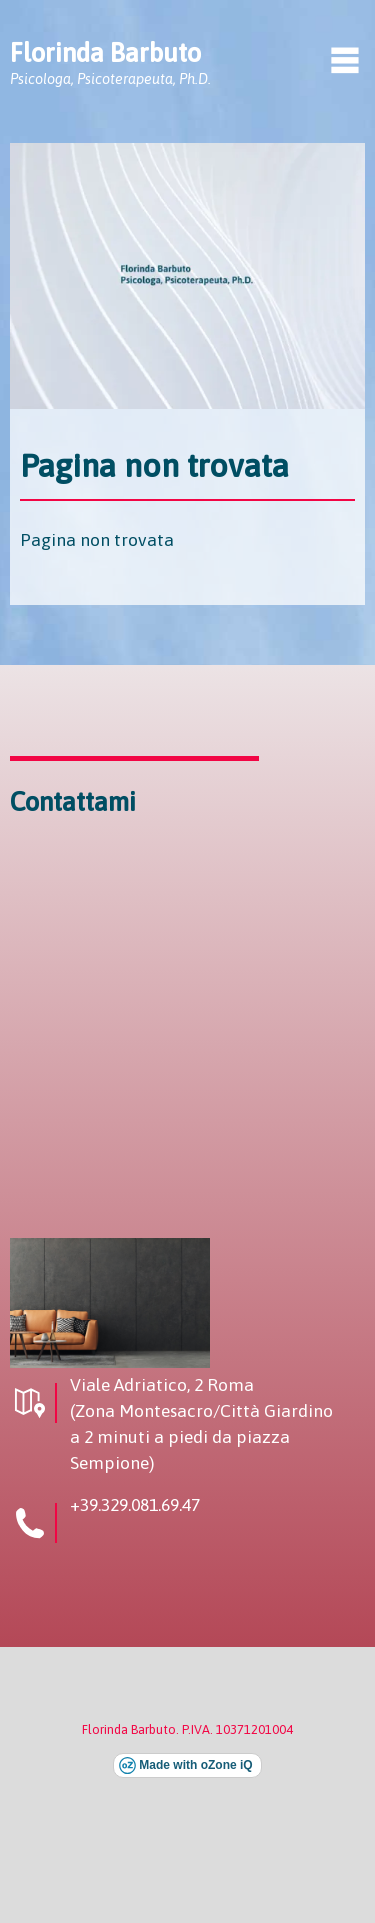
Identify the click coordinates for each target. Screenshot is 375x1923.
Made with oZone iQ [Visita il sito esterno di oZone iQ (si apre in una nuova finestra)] (195, 1765)
